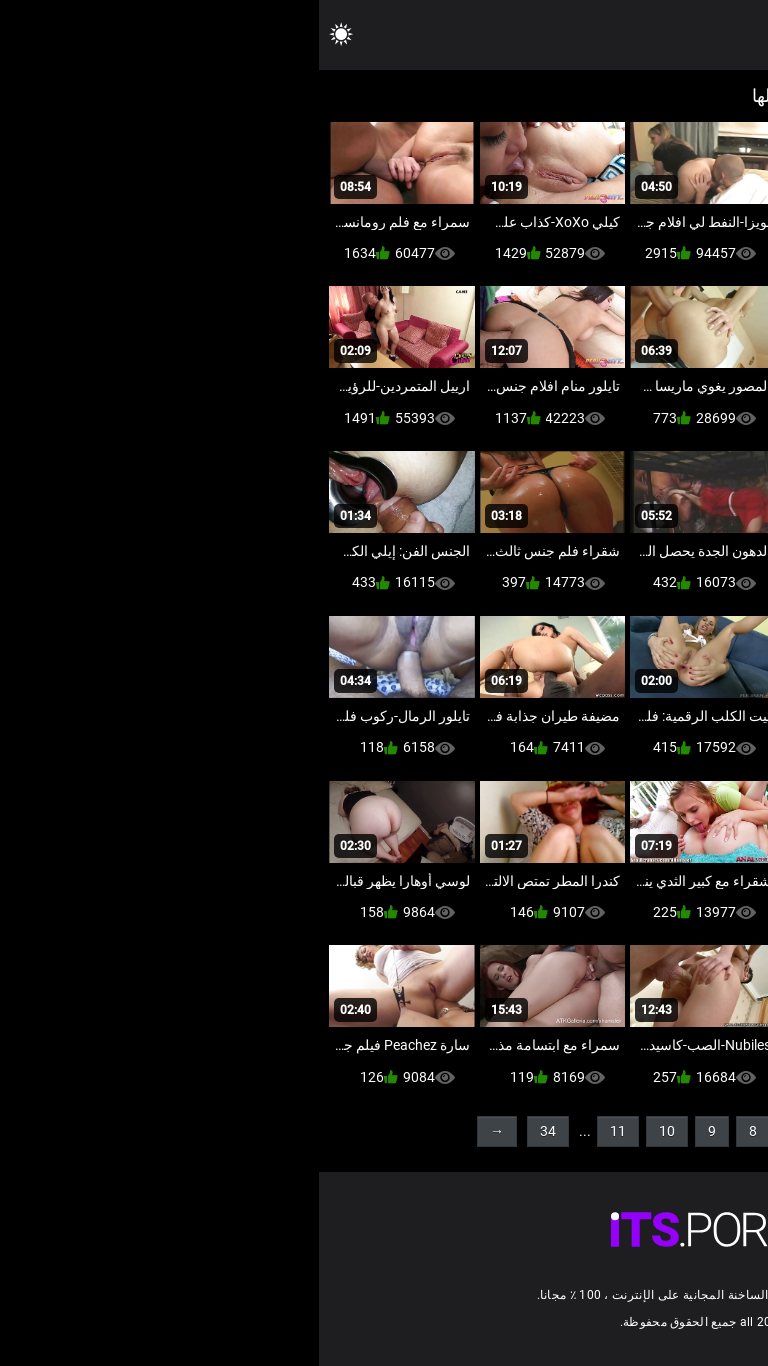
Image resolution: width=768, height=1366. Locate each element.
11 (299, 1131)
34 (229, 1131)
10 (348, 1131)
